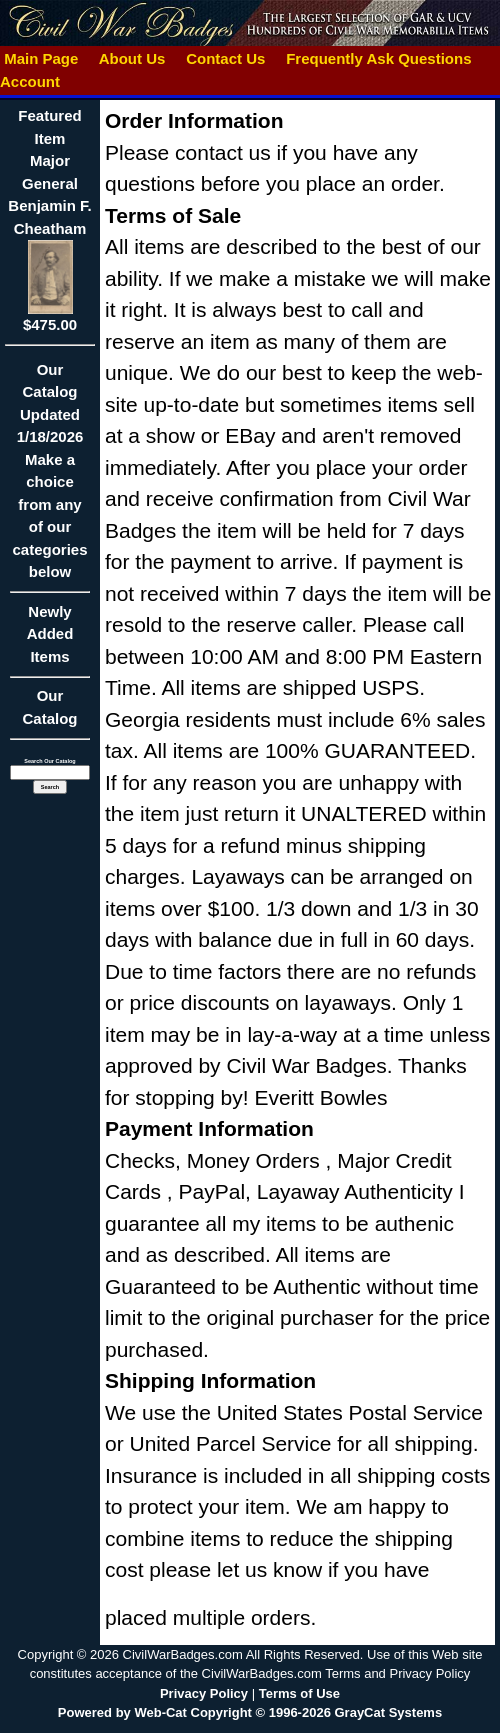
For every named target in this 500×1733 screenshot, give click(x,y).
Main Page (41, 58)
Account (30, 81)
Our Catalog (49, 707)
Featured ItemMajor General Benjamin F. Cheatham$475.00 (49, 220)
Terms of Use (299, 1693)
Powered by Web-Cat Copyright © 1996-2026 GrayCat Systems (250, 1712)
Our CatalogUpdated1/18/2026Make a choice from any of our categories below (50, 477)
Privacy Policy (204, 1693)
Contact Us (226, 58)
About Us (132, 58)
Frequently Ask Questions (379, 58)
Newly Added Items (50, 640)
